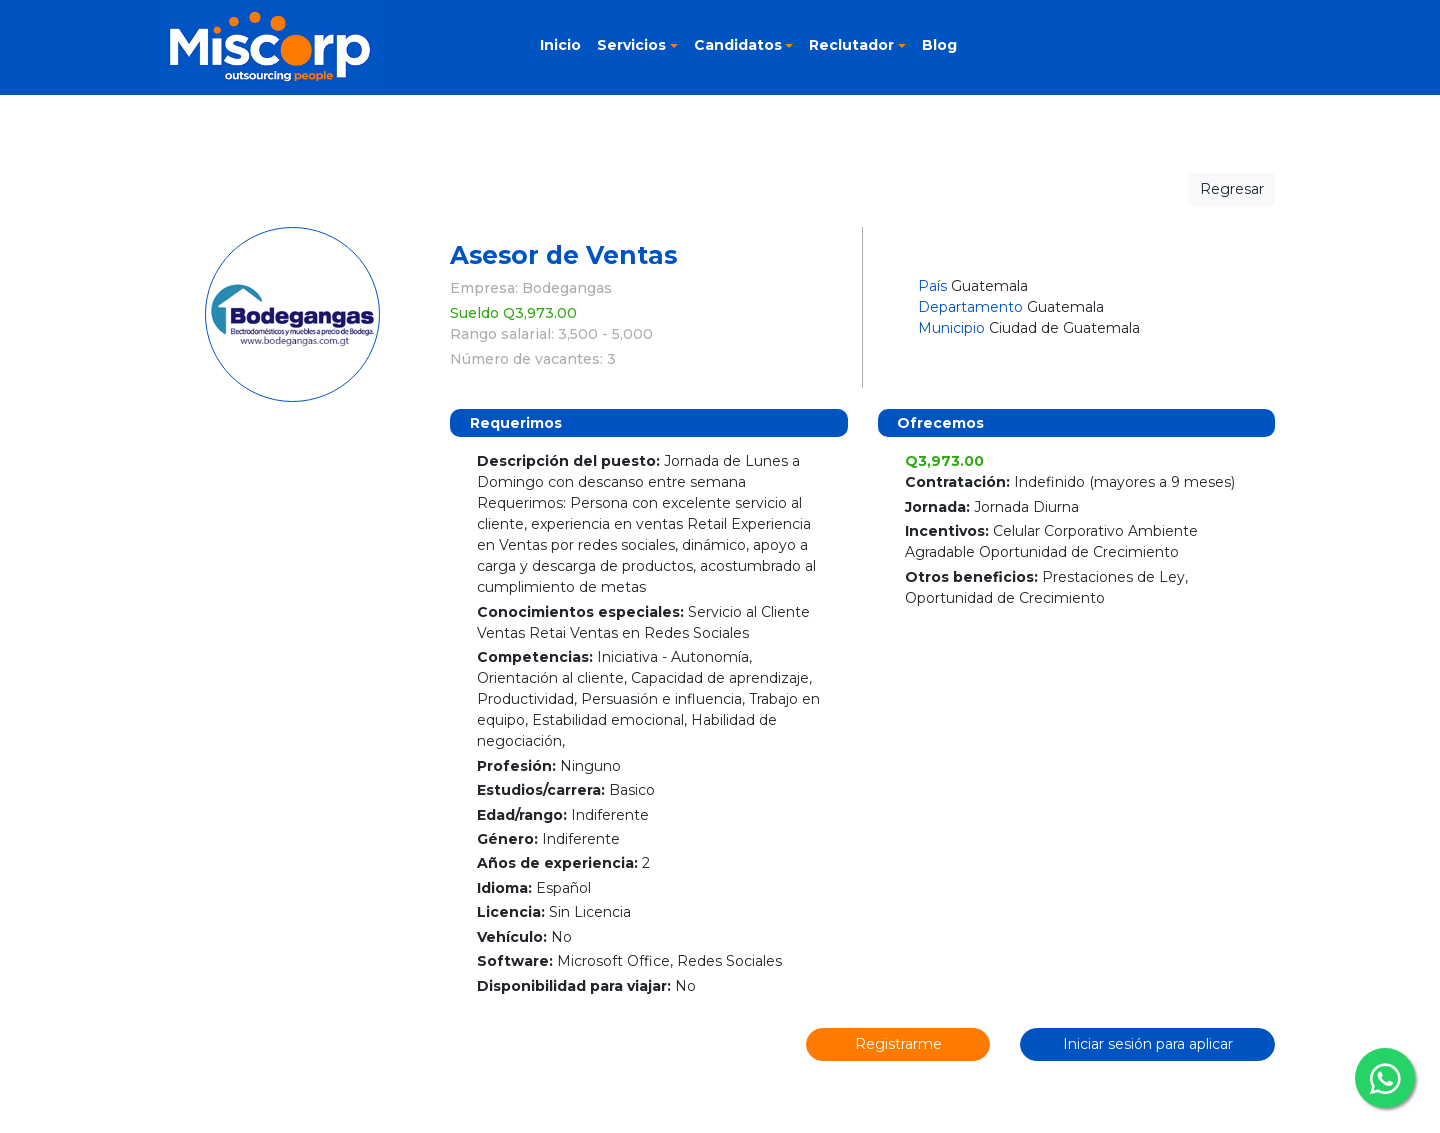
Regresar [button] (1232, 189)
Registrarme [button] (898, 1044)
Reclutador (851, 45)
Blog (939, 45)
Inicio (560, 45)
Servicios (631, 45)
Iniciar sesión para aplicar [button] (1148, 1044)
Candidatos (738, 45)
